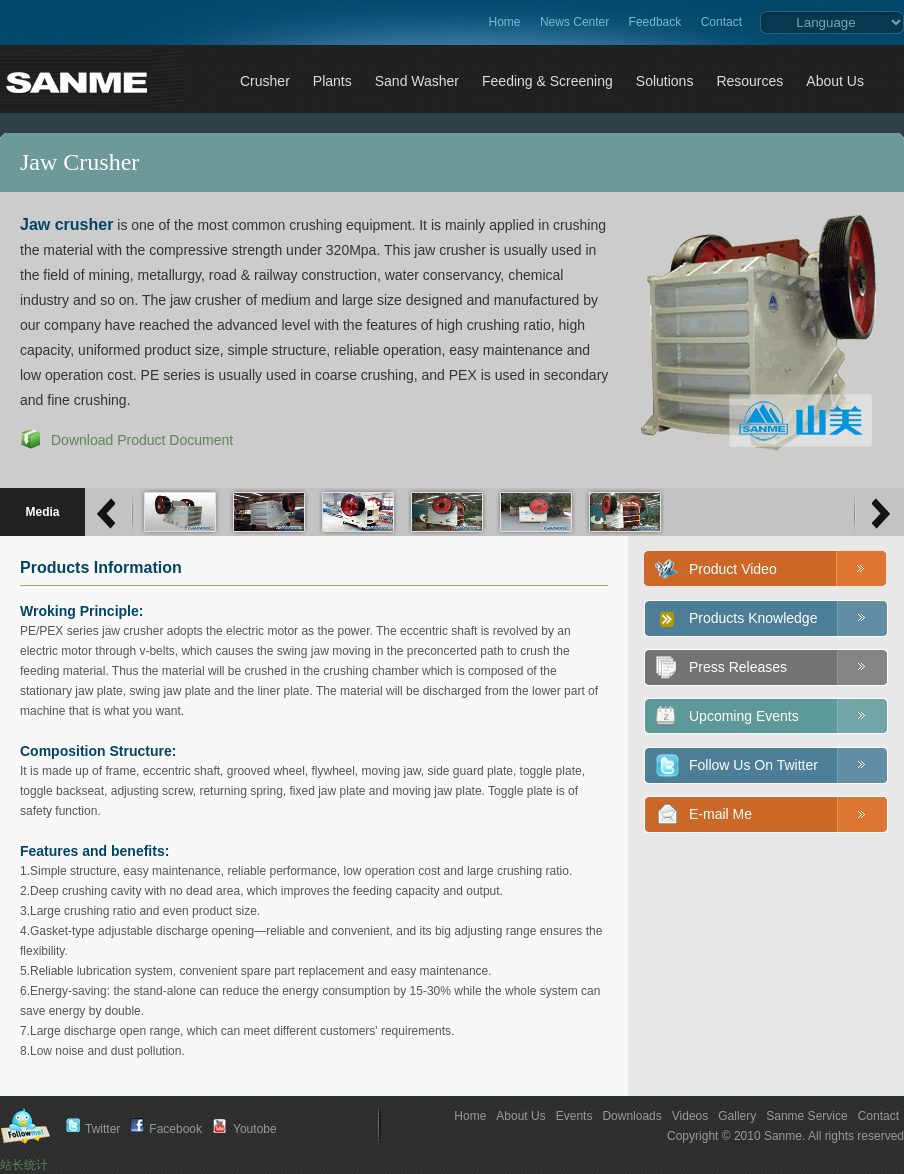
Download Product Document (142, 440)
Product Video (733, 569)
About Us (520, 1116)
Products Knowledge (753, 618)
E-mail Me (720, 814)
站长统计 (24, 1165)
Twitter (102, 1129)
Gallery (737, 1116)
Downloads (631, 1116)
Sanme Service (806, 1116)
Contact (721, 22)
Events (574, 1116)
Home (505, 22)
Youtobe (255, 1129)
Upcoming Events (744, 716)
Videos (690, 1116)
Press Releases (738, 667)
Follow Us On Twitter (753, 765)
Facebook (175, 1129)
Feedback (655, 22)
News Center (574, 22)
